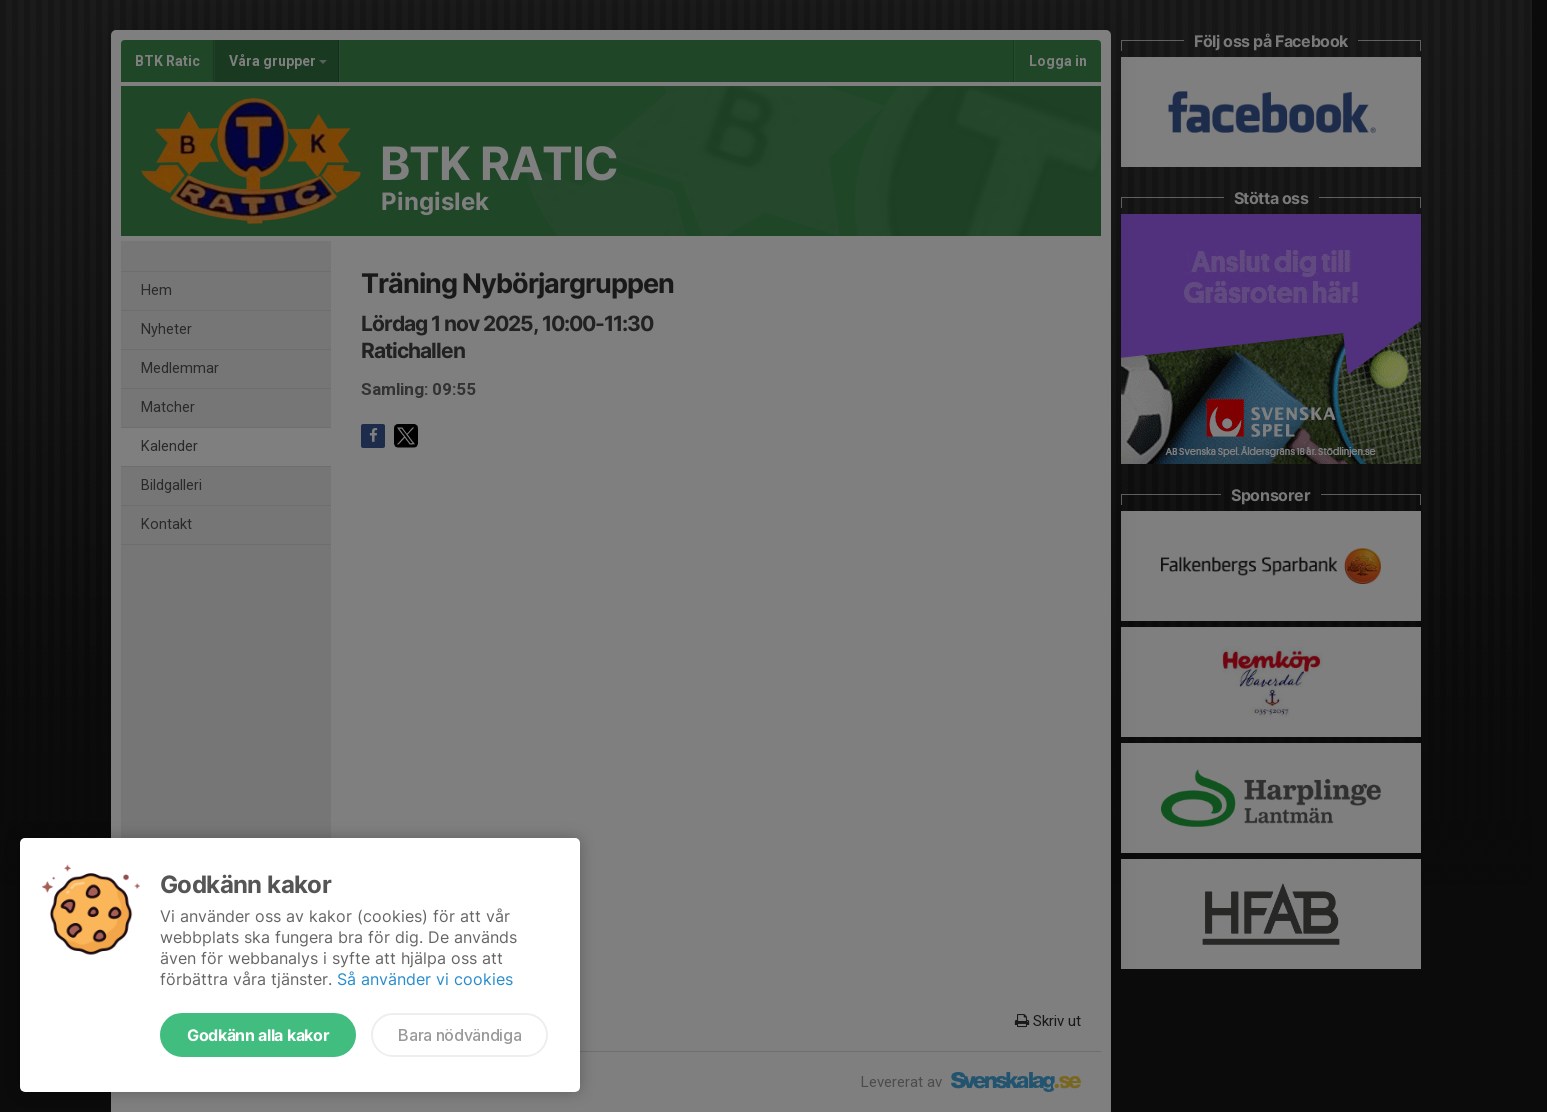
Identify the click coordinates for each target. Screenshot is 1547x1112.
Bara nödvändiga (459, 1035)
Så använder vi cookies (425, 979)
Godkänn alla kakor (258, 1035)
